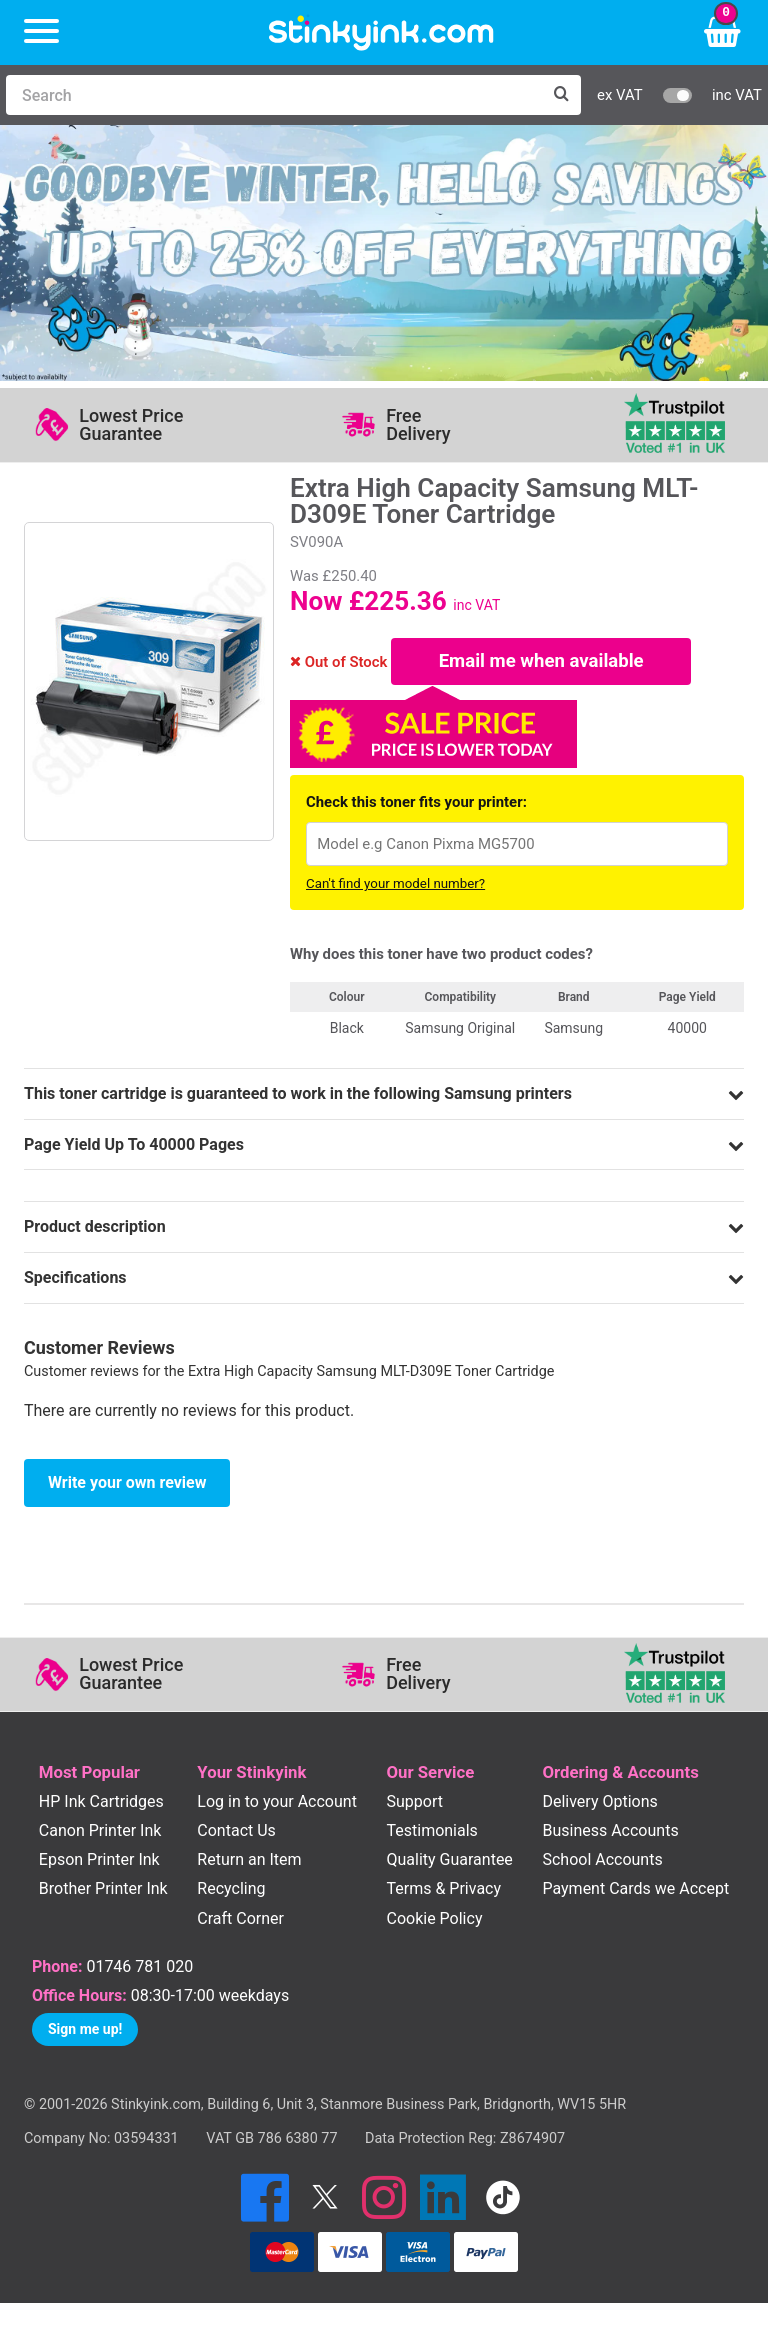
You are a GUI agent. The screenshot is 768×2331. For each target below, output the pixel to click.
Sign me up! (85, 2032)
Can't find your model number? (395, 887)
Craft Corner (240, 1921)
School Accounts (602, 1863)
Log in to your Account (277, 1804)
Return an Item (249, 1863)
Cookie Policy (434, 1921)
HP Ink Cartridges (101, 1804)
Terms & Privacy (443, 1892)
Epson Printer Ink (99, 1863)
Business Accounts (610, 1833)
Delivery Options (599, 1804)
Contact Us (236, 1833)
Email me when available (541, 664)
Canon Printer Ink (100, 1833)
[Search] (273, 95)
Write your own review (127, 1485)
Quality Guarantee (449, 1863)
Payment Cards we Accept (635, 1892)
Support (414, 1804)
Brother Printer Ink (103, 1892)
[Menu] (41, 32)
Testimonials (431, 1833)
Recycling (231, 1892)
